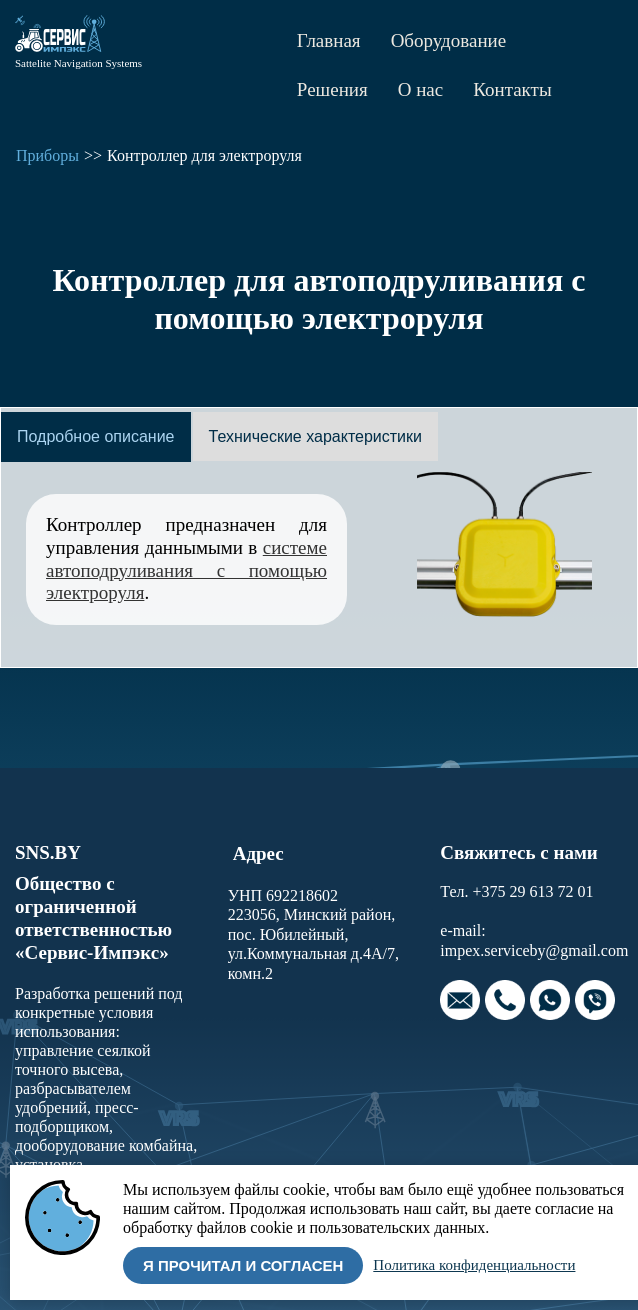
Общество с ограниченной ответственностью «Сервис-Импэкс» (93, 918)
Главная (329, 40)
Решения (332, 89)
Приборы (47, 155)
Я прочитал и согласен (243, 1265)
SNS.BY (48, 853)
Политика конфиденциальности (474, 1265)
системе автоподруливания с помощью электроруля (186, 570)
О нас (421, 89)
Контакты (512, 89)
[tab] (96, 437)
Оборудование (449, 40)
